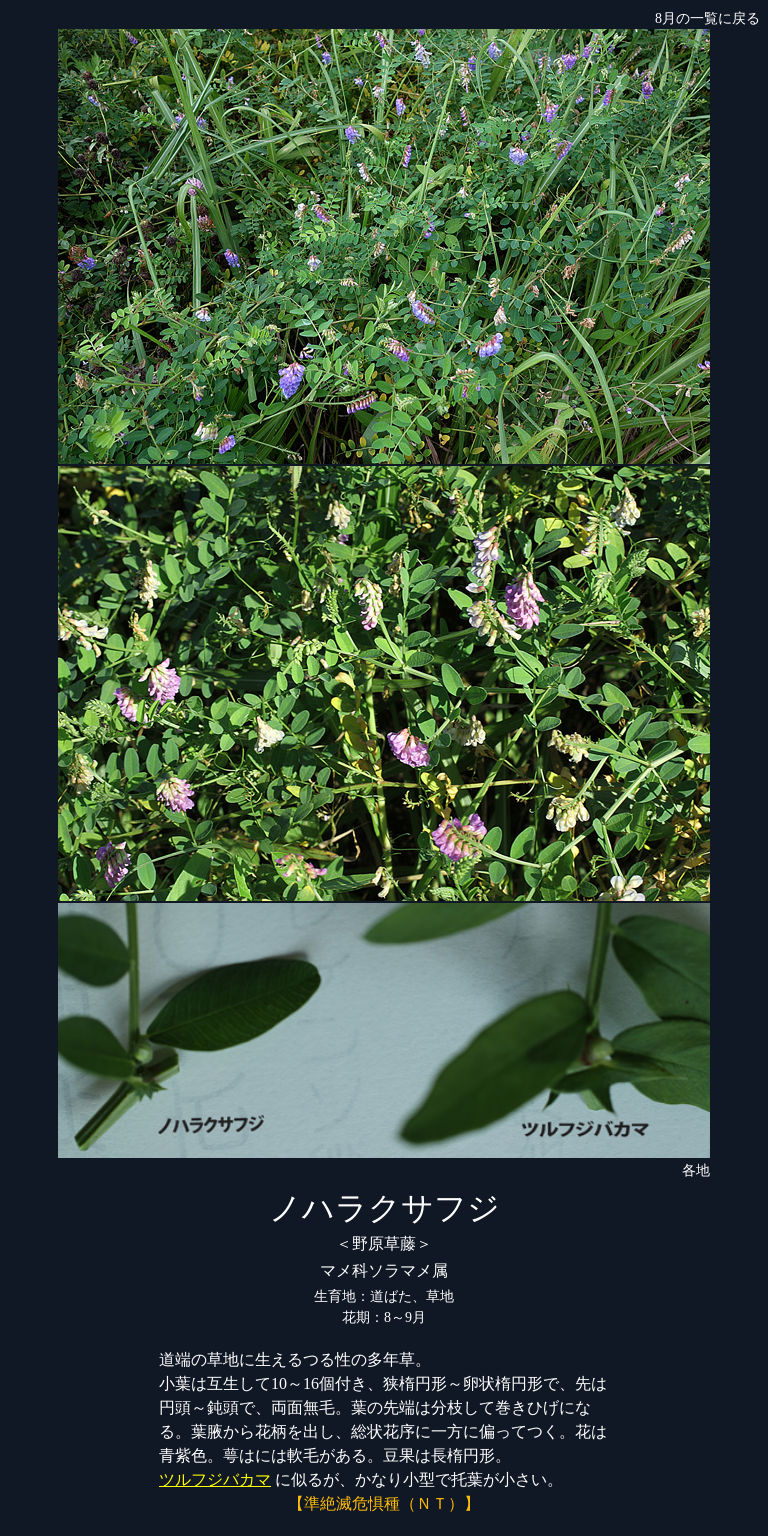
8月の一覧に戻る (707, 18)
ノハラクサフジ (384, 1208)
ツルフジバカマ (215, 1479)
